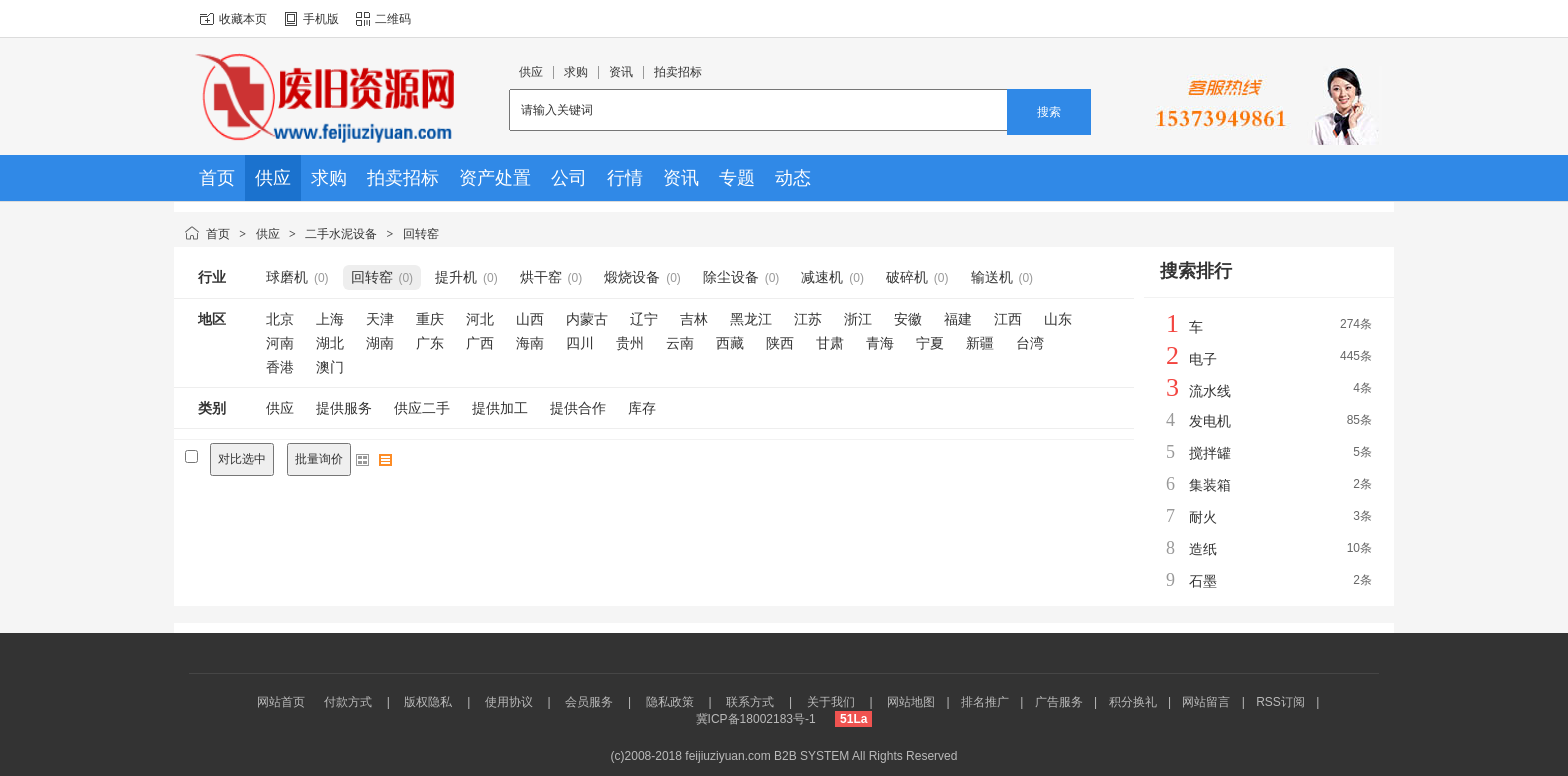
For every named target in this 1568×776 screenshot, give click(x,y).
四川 (580, 343)
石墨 (1203, 581)
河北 (480, 319)
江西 (1008, 319)
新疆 (980, 343)
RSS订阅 (1280, 702)
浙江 (858, 319)
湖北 (330, 343)
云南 (680, 343)
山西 (530, 319)
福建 (958, 319)
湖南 (380, 343)
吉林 (694, 319)
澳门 (330, 367)
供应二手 (422, 408)
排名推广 (985, 702)
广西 (480, 343)
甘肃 (830, 343)
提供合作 (578, 408)
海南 (530, 343)
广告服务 (1059, 702)
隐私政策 (670, 702)
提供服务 (344, 408)
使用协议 (509, 702)
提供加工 (500, 408)
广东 (430, 343)
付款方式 (348, 702)
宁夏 (930, 343)
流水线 (1210, 391)
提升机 (456, 277)
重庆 (430, 319)
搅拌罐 (1210, 453)
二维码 (393, 19)
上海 (330, 319)
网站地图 (911, 702)
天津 (380, 319)
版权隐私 (428, 702)
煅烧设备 (632, 277)
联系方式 (750, 702)
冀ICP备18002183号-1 (756, 719)
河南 (280, 343)
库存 (642, 408)
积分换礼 (1133, 702)
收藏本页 (243, 19)
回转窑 (421, 234)
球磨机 (287, 277)
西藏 (730, 343)
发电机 (1210, 421)
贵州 (630, 343)
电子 (1203, 359)
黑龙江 (751, 319)
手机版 (321, 19)
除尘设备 (731, 277)
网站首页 (281, 702)
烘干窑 (541, 277)
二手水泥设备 (341, 234)
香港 (280, 367)
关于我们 (831, 702)
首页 (218, 234)
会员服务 (589, 702)
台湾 (1030, 343)
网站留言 (1206, 702)
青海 (880, 343)
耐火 (1203, 517)
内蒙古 (587, 319)
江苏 (808, 319)
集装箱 (1210, 485)
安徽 (908, 319)
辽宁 (644, 319)
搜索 (1049, 112)
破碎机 (907, 277)
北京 (280, 319)
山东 (1058, 319)
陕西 (780, 343)
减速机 (822, 277)
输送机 (992, 277)
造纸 (1203, 549)
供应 (268, 234)
